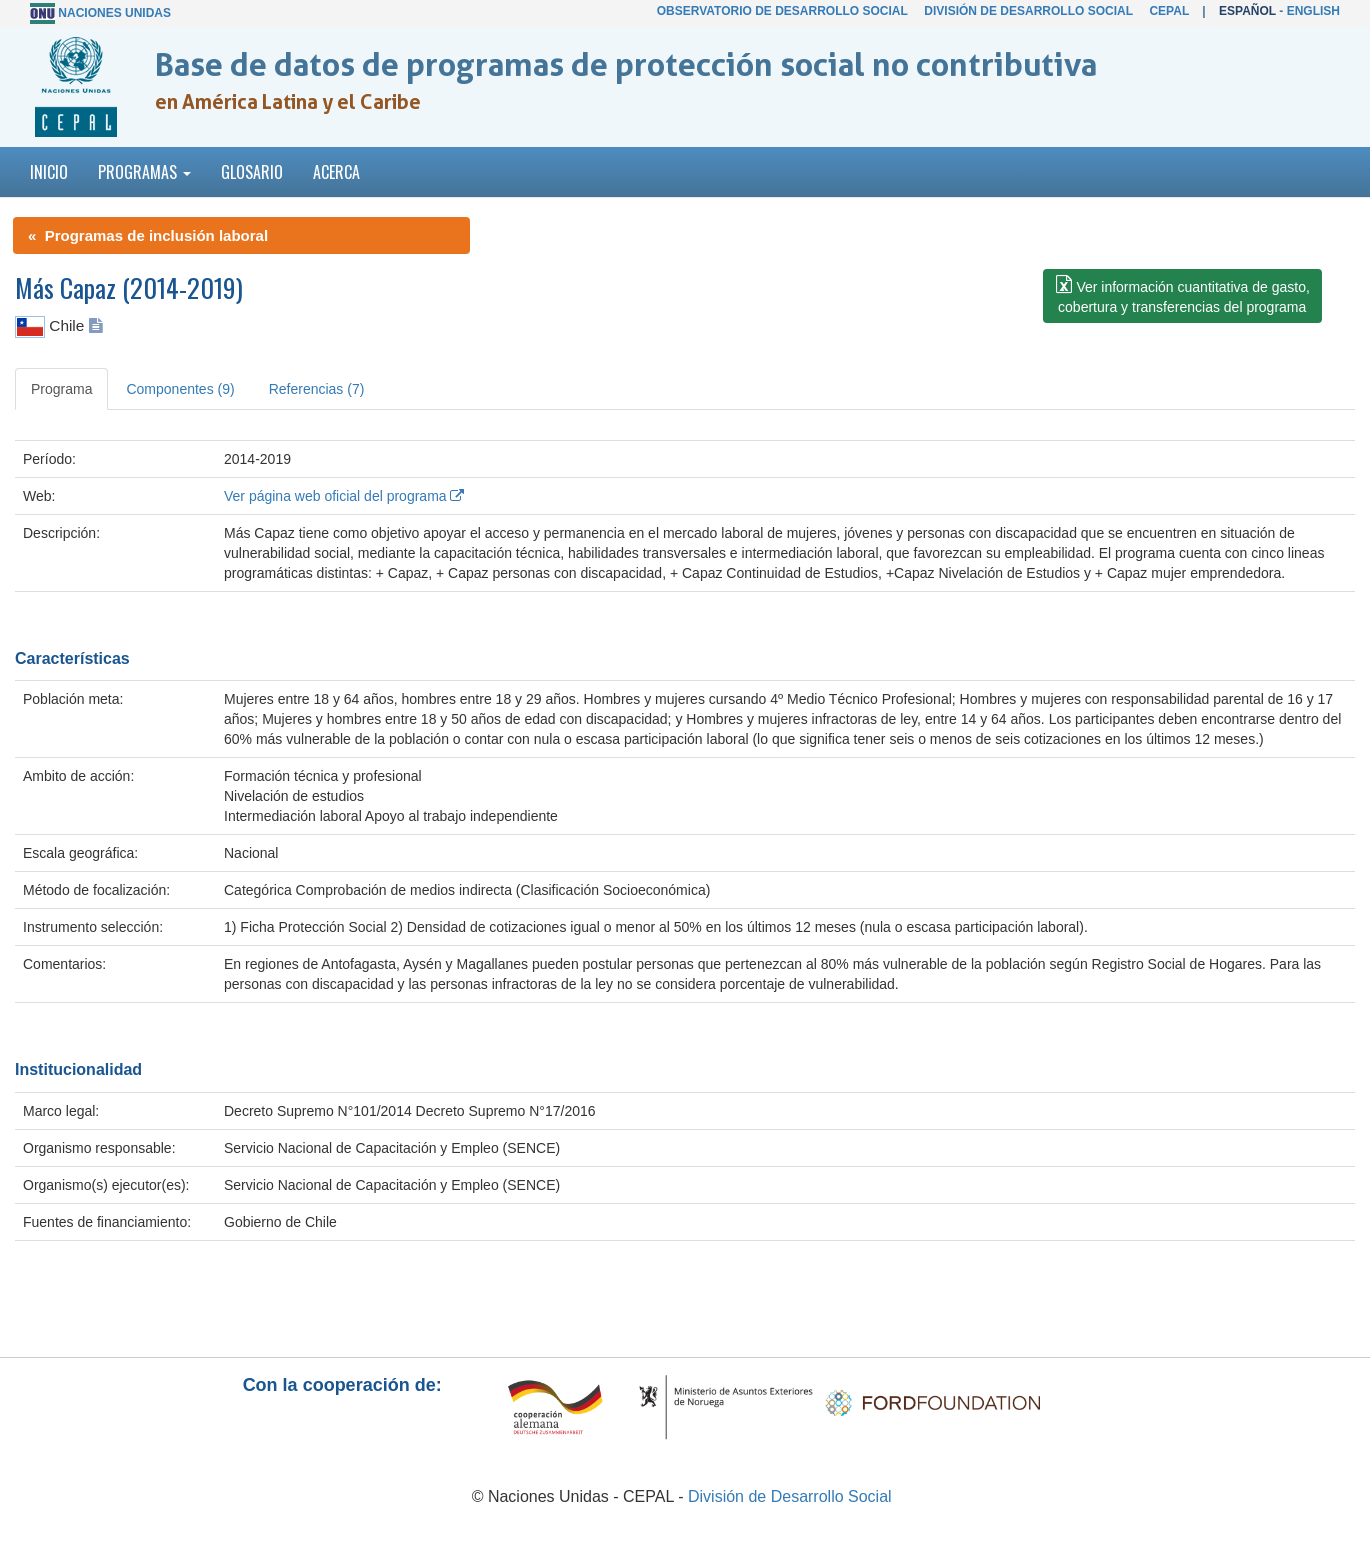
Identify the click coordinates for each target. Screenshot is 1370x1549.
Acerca (336, 172)
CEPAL (1169, 11)
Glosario (252, 172)
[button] (1182, 296)
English (1313, 11)
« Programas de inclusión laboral (148, 235)
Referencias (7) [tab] (317, 389)
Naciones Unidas (114, 13)
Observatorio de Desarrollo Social (782, 11)
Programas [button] (144, 172)
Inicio (49, 172)
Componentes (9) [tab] (180, 389)
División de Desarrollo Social (1028, 11)
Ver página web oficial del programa (344, 496)
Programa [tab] (61, 389)
